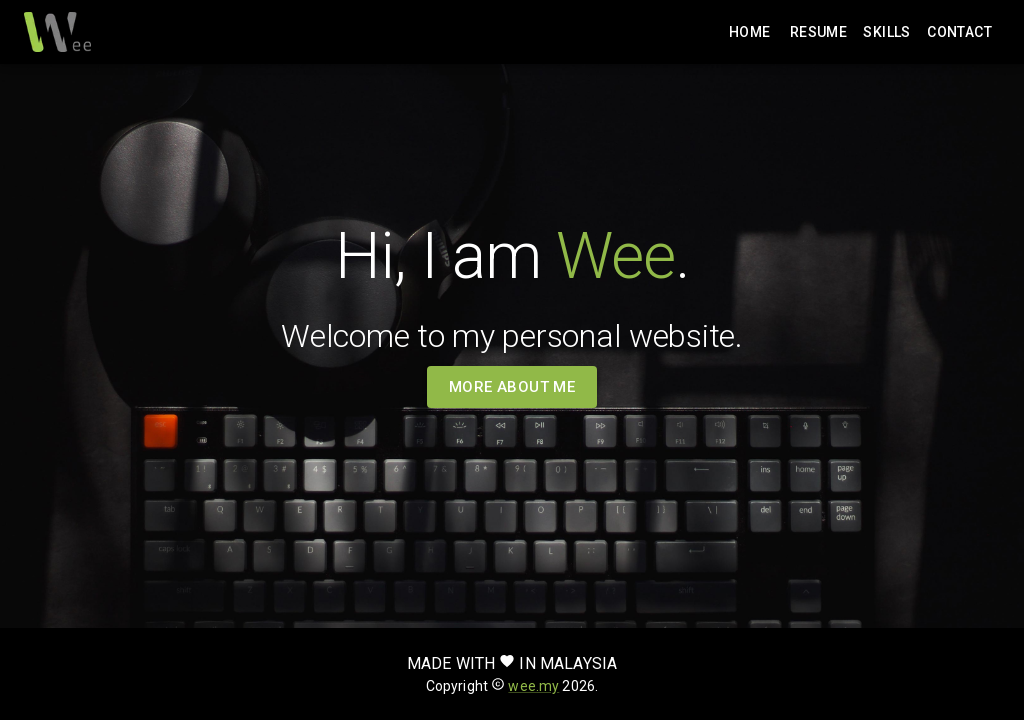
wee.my (533, 686)
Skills (887, 32)
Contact (959, 32)
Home (750, 32)
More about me (512, 387)
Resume (818, 32)
